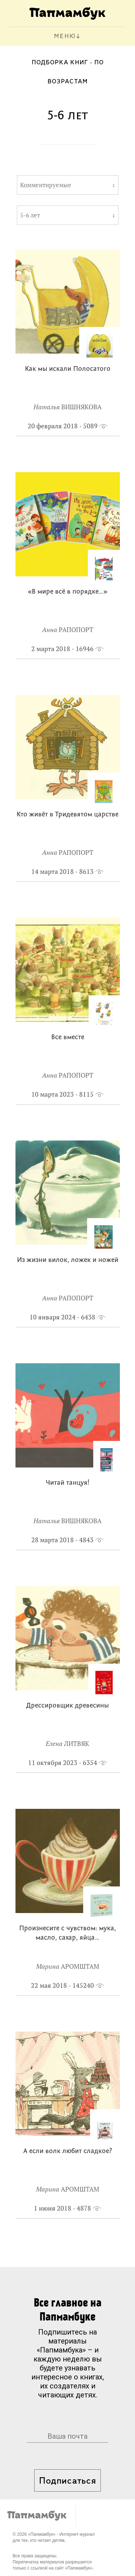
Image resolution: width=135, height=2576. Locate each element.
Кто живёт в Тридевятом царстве (67, 814)
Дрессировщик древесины (67, 1705)
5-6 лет (30, 215)
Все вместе (67, 1037)
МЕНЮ (65, 36)
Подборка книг (60, 62)
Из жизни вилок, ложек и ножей (67, 1260)
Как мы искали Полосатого (68, 369)
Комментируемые (45, 185)
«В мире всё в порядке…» (67, 592)
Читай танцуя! (67, 1483)
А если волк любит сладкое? (67, 2151)
